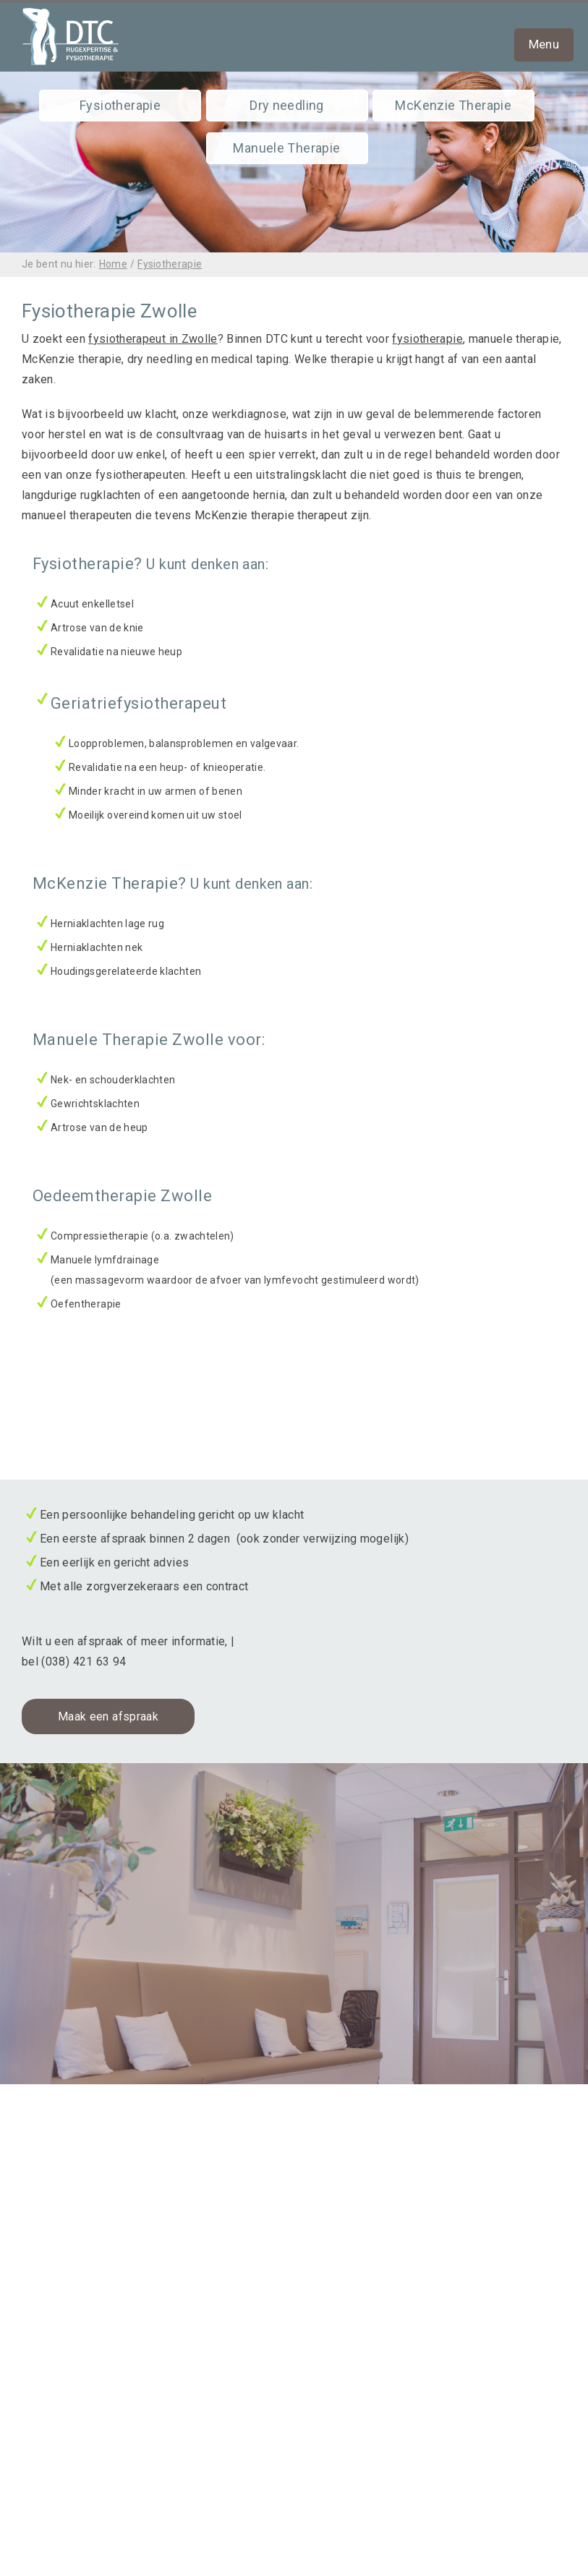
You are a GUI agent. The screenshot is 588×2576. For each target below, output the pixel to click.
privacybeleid (70, 2501)
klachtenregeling (78, 2481)
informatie (61, 2521)
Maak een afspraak (108, 1716)
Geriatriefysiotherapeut (138, 703)
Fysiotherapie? (150, 564)
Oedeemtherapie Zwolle (122, 1196)
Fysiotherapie (120, 105)
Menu (544, 44)
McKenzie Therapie (453, 105)
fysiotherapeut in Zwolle (152, 339)
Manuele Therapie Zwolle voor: (149, 1040)
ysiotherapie (430, 339)
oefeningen (64, 2542)
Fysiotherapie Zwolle (78, 2149)
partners (56, 2562)
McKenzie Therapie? (172, 883)
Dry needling (287, 105)
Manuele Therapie (286, 147)
